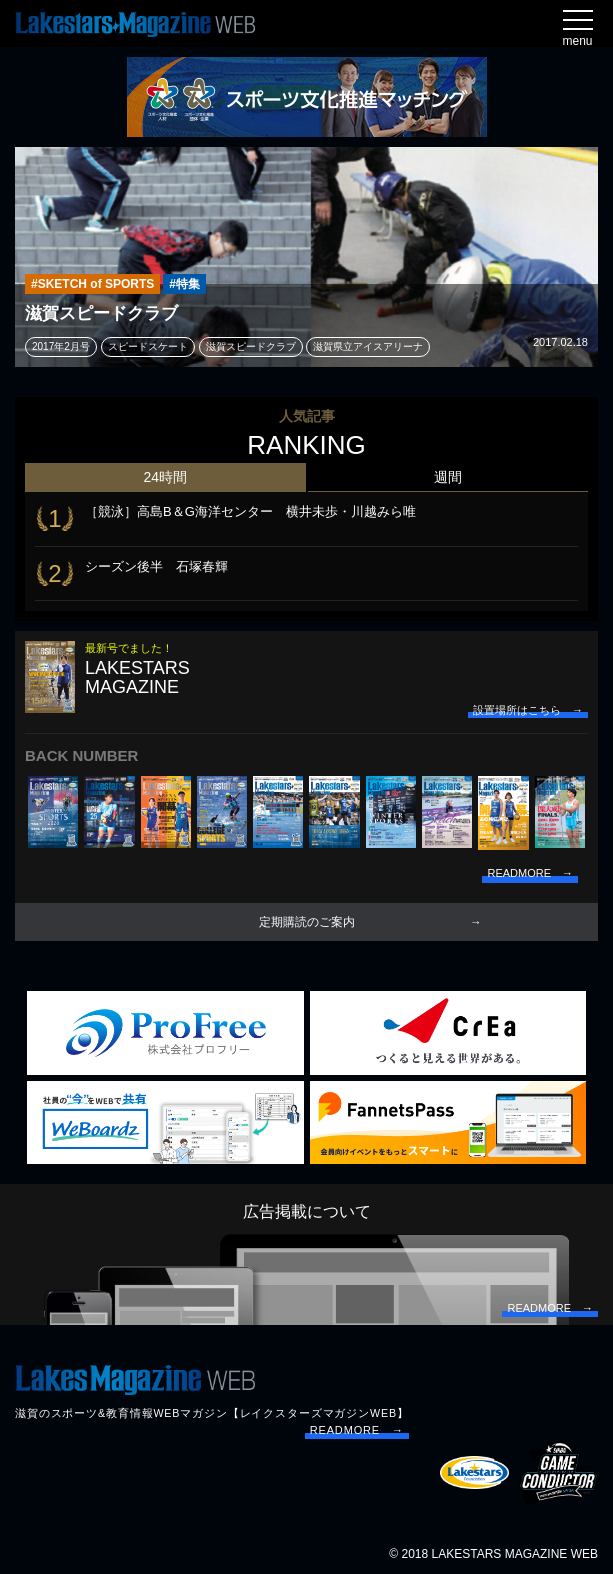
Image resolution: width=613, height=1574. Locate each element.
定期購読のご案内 (307, 922)
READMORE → (357, 1430)
